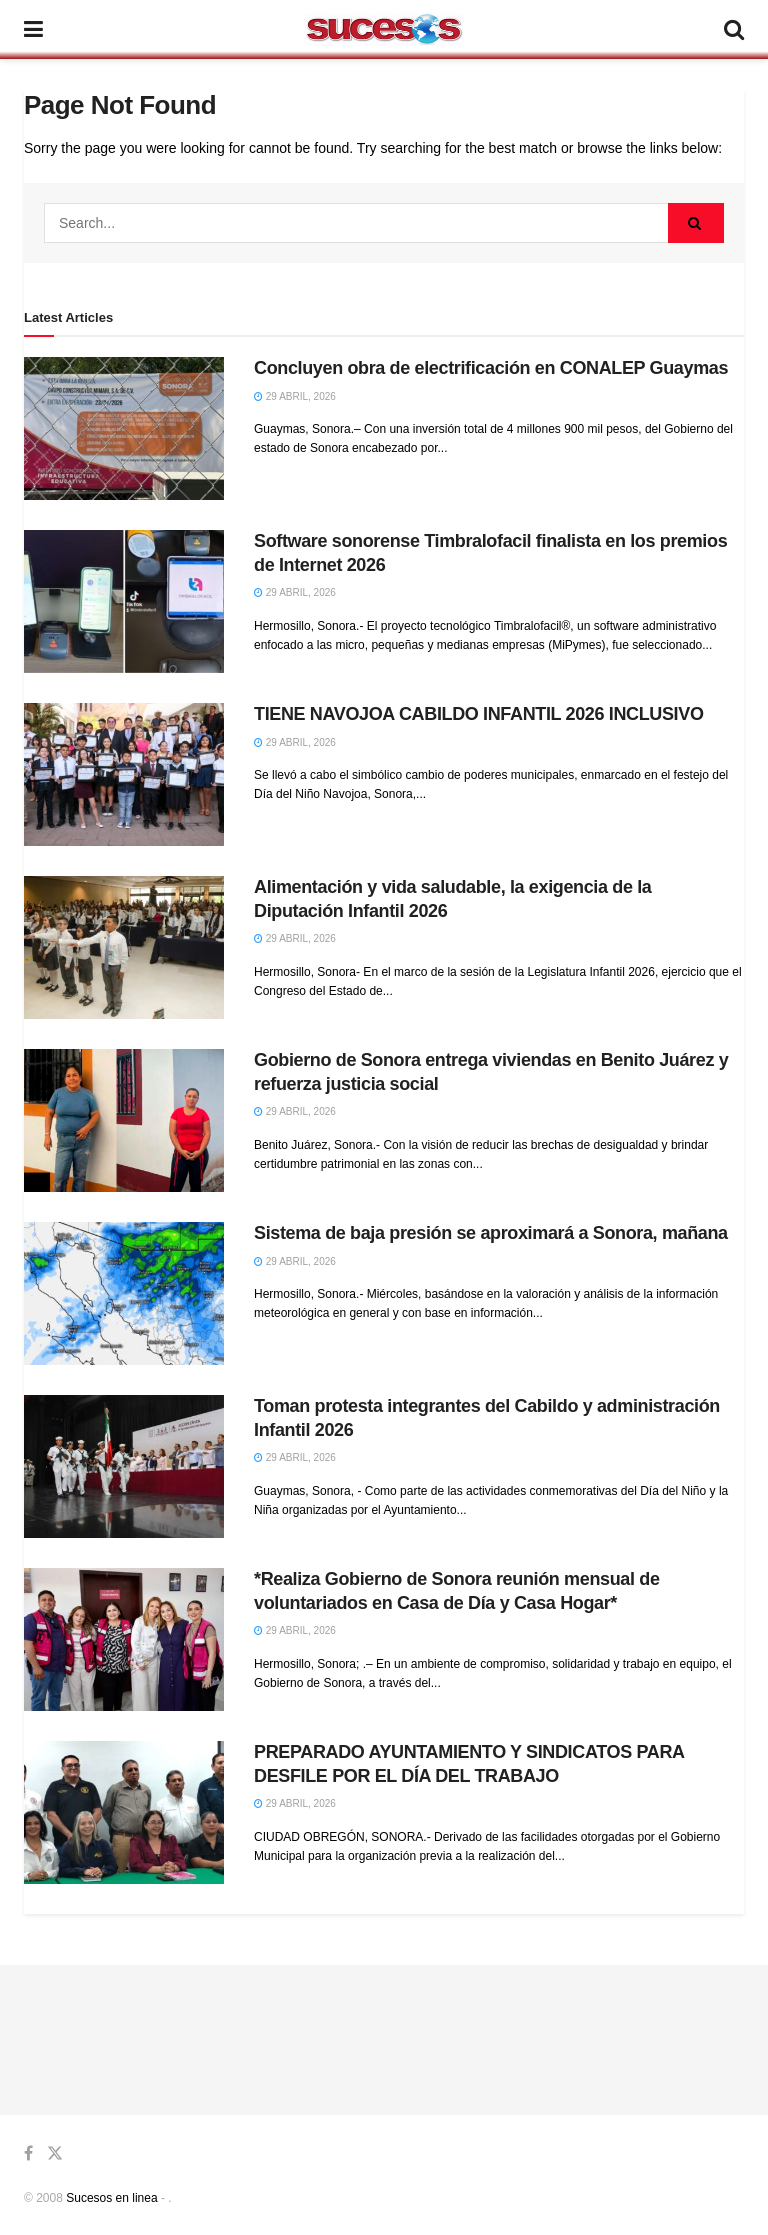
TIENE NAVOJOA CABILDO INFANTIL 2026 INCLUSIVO (479, 714)
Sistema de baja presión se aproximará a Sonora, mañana (491, 1233)
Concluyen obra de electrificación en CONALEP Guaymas (491, 368)
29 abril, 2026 (295, 396)
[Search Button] (696, 223)
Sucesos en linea (111, 2198)
